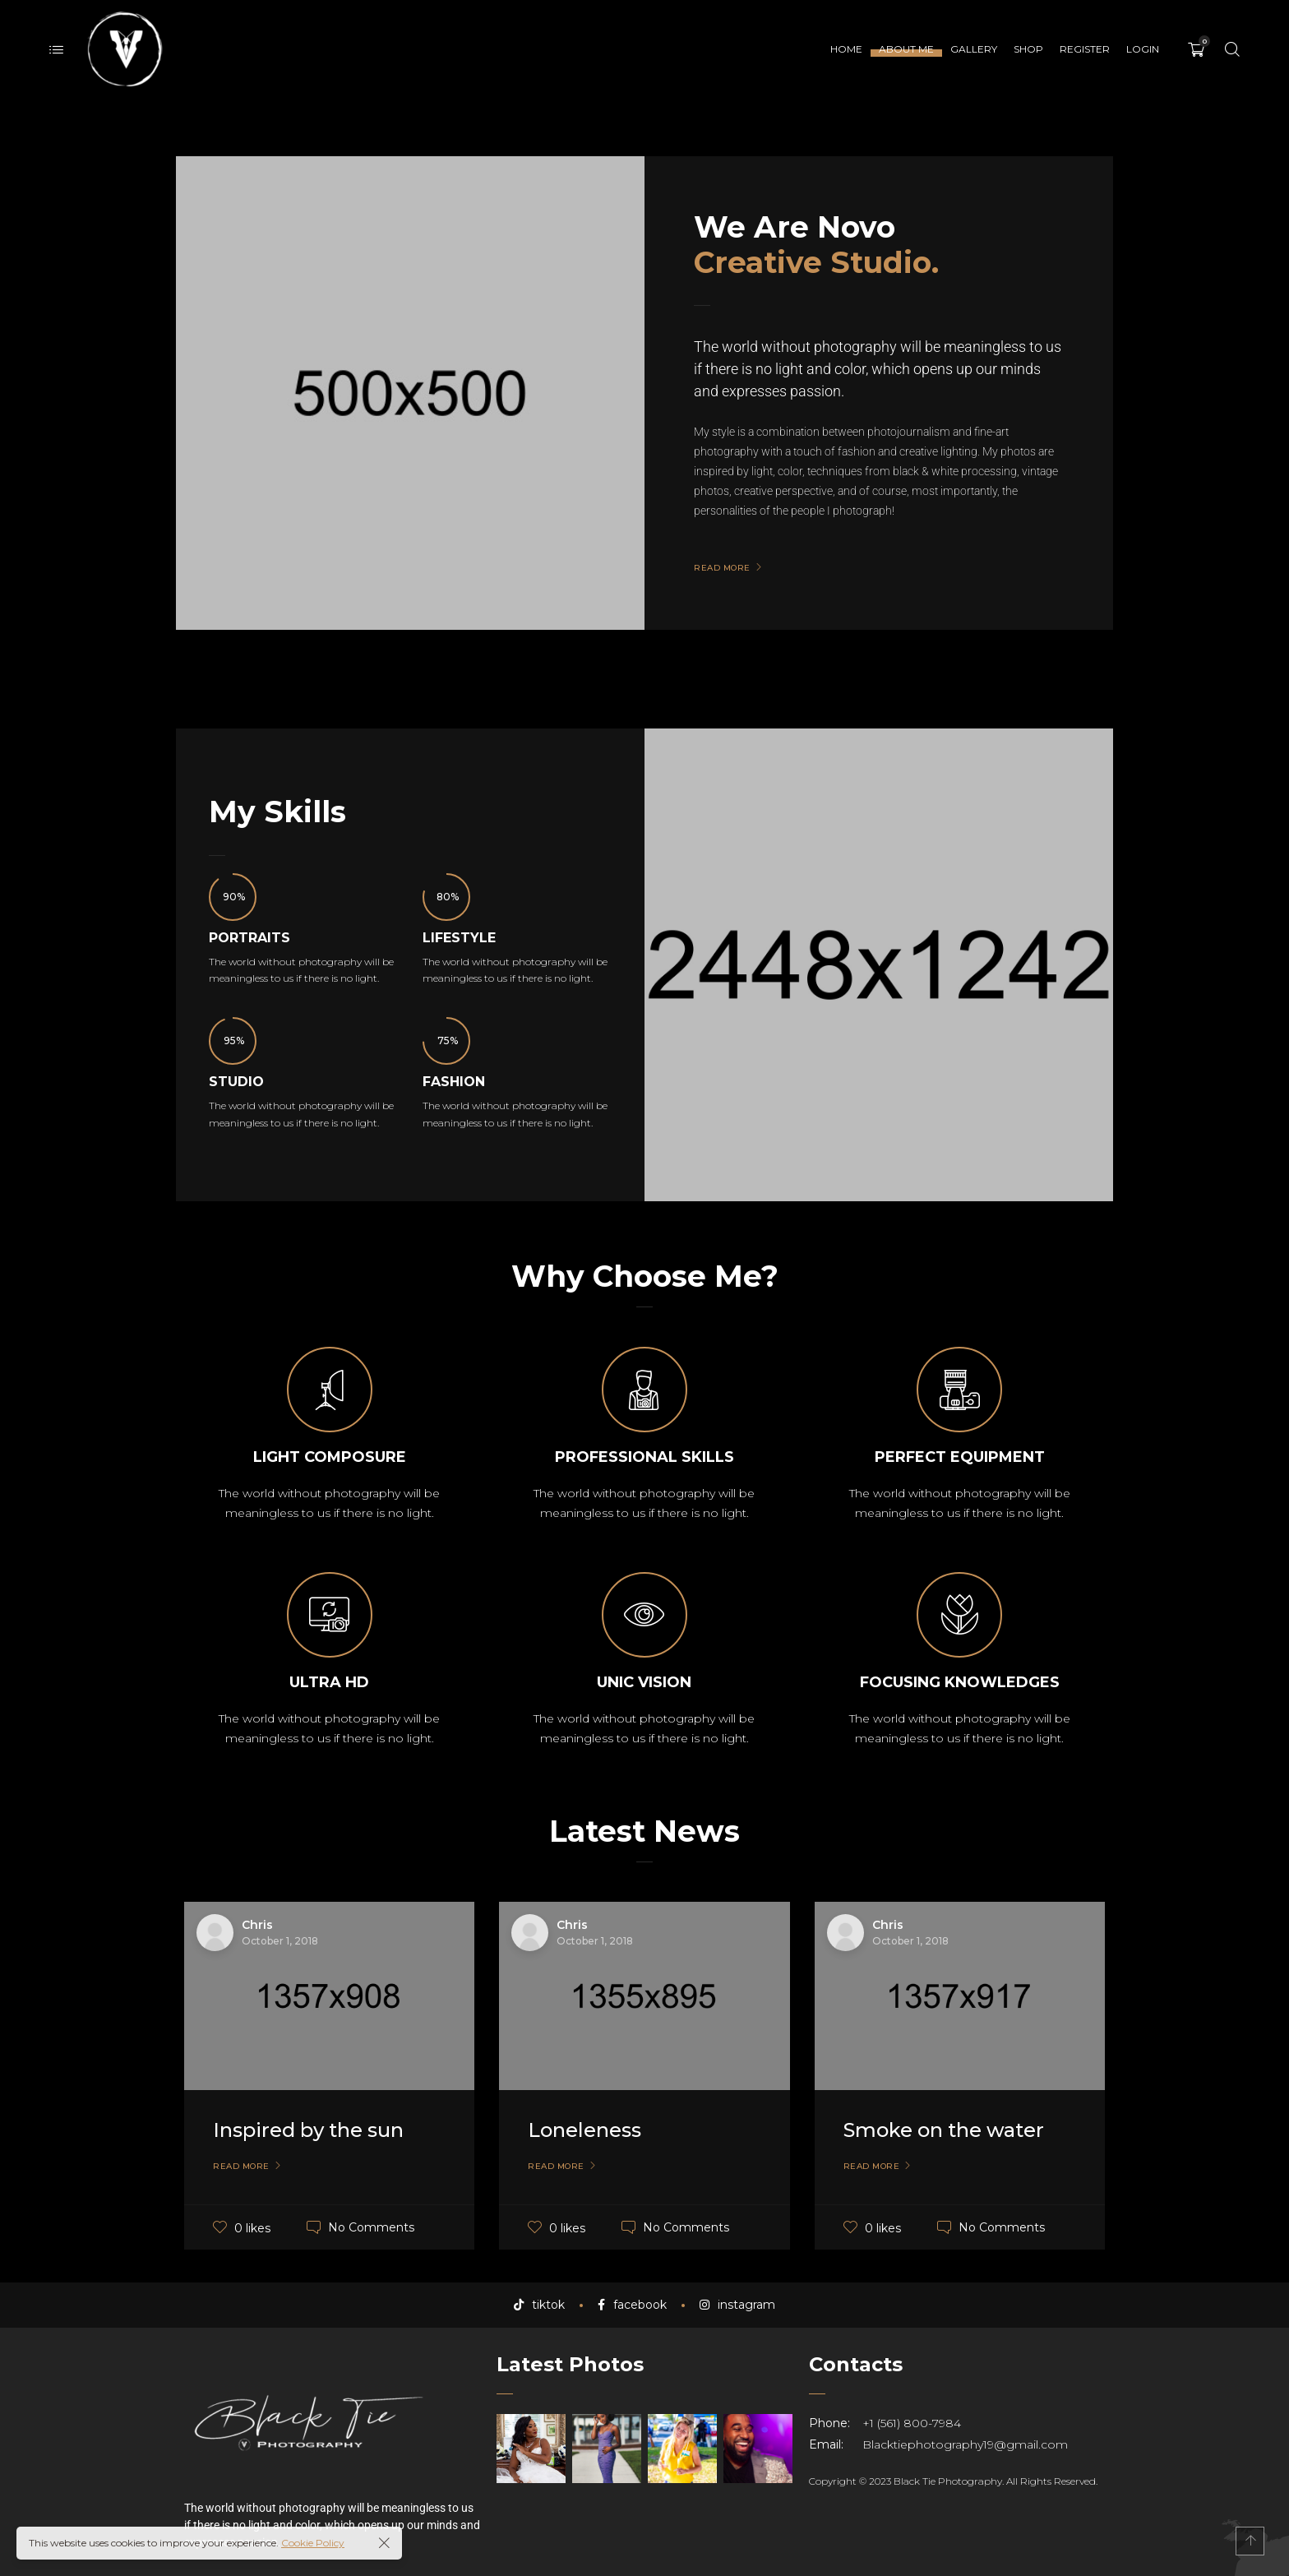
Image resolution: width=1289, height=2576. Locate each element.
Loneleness (584, 2130)
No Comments (371, 2227)
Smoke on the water (943, 2130)
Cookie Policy (312, 2543)
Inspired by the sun (308, 2130)
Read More (241, 2166)
